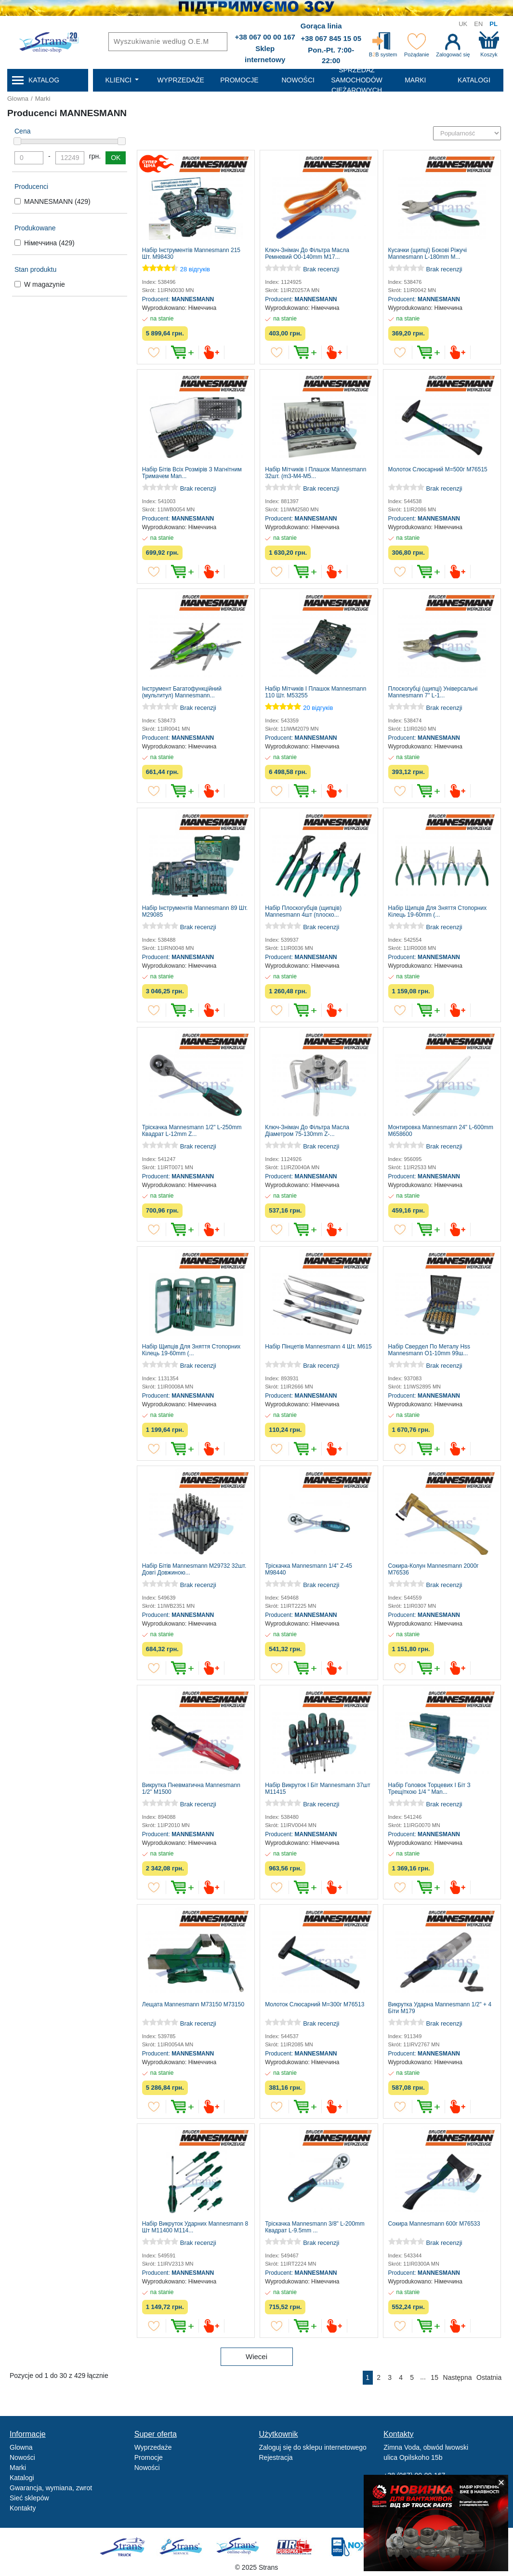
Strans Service (182, 2546)
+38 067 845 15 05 (331, 38)
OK (115, 157)
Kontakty (23, 2508)
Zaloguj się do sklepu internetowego (313, 2447)
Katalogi (22, 2478)
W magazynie (44, 284)
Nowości (22, 2457)
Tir (294, 2546)
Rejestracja (276, 2457)
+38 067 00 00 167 (265, 37)
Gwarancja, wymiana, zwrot (51, 2488)
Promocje (148, 2457)
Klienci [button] (119, 80)
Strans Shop (238, 2546)
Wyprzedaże (153, 2447)
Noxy (351, 2546)
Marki (43, 98)
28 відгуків (195, 269)
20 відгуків (318, 707)
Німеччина (49, 243)
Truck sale (125, 2546)
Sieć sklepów (29, 2498)
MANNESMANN (57, 201)
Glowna (17, 98)
